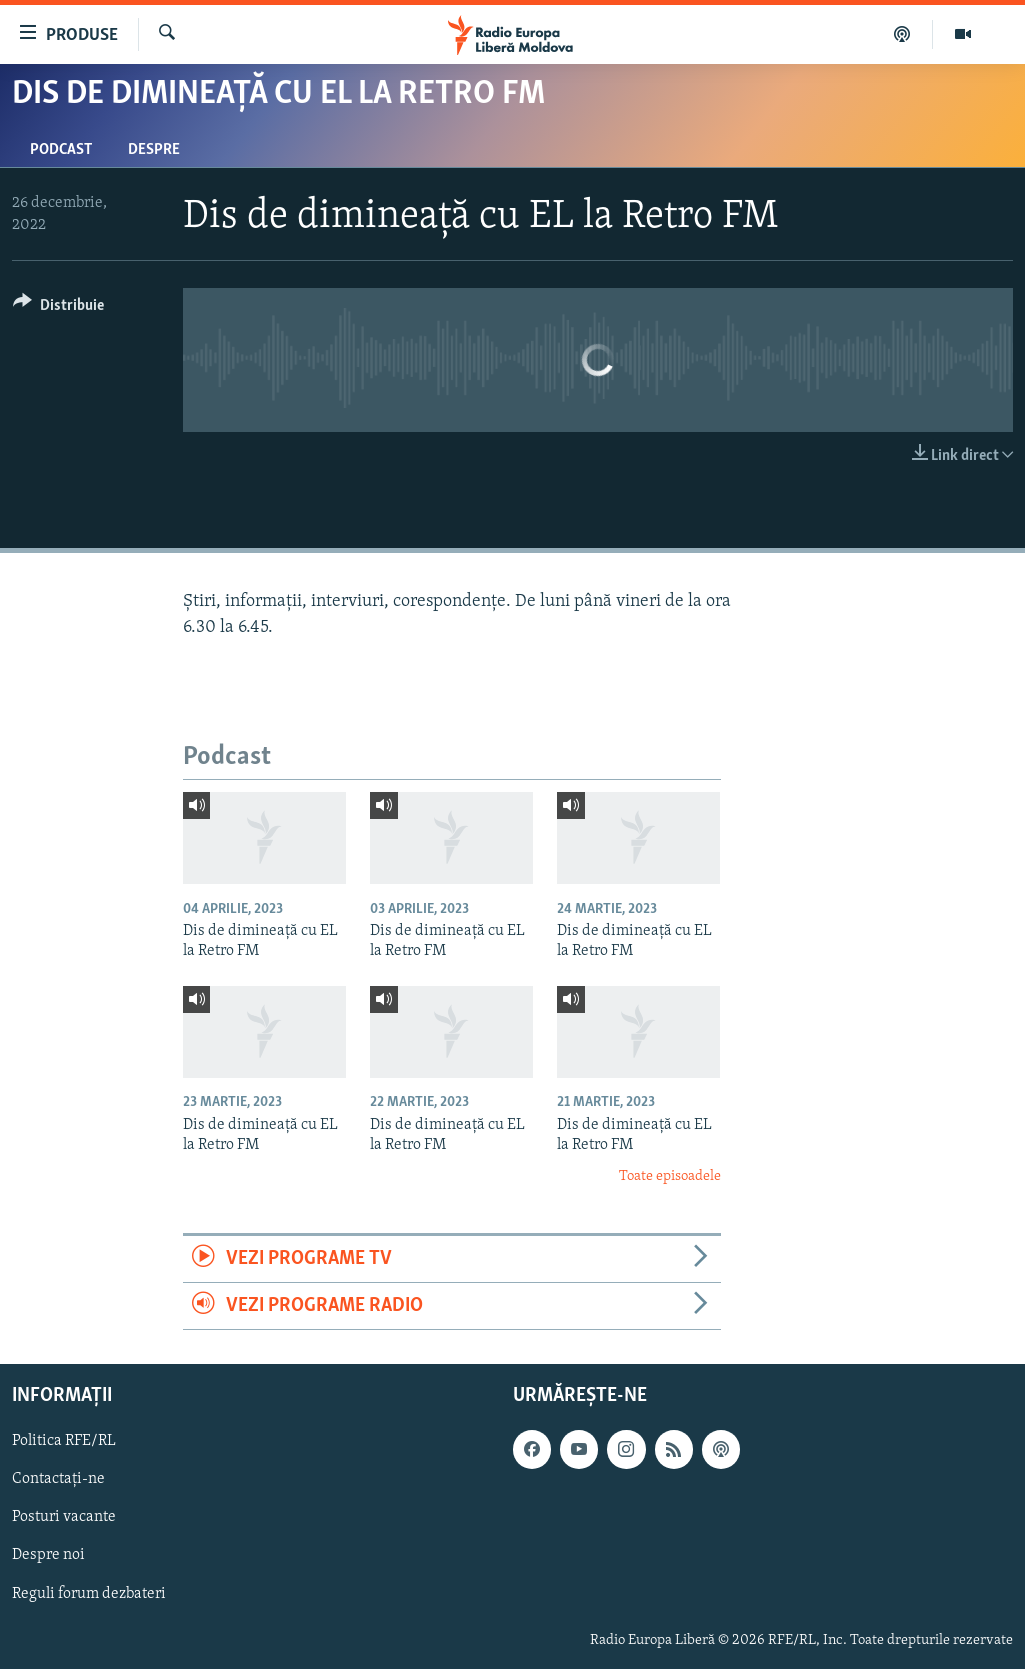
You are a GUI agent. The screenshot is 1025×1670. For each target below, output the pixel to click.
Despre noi (48, 1556)
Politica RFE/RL (64, 1442)
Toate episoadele (670, 1176)
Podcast (61, 150)
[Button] (58, 308)
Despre (154, 150)
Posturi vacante (64, 1518)
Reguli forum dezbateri (89, 1594)
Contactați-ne (58, 1480)
